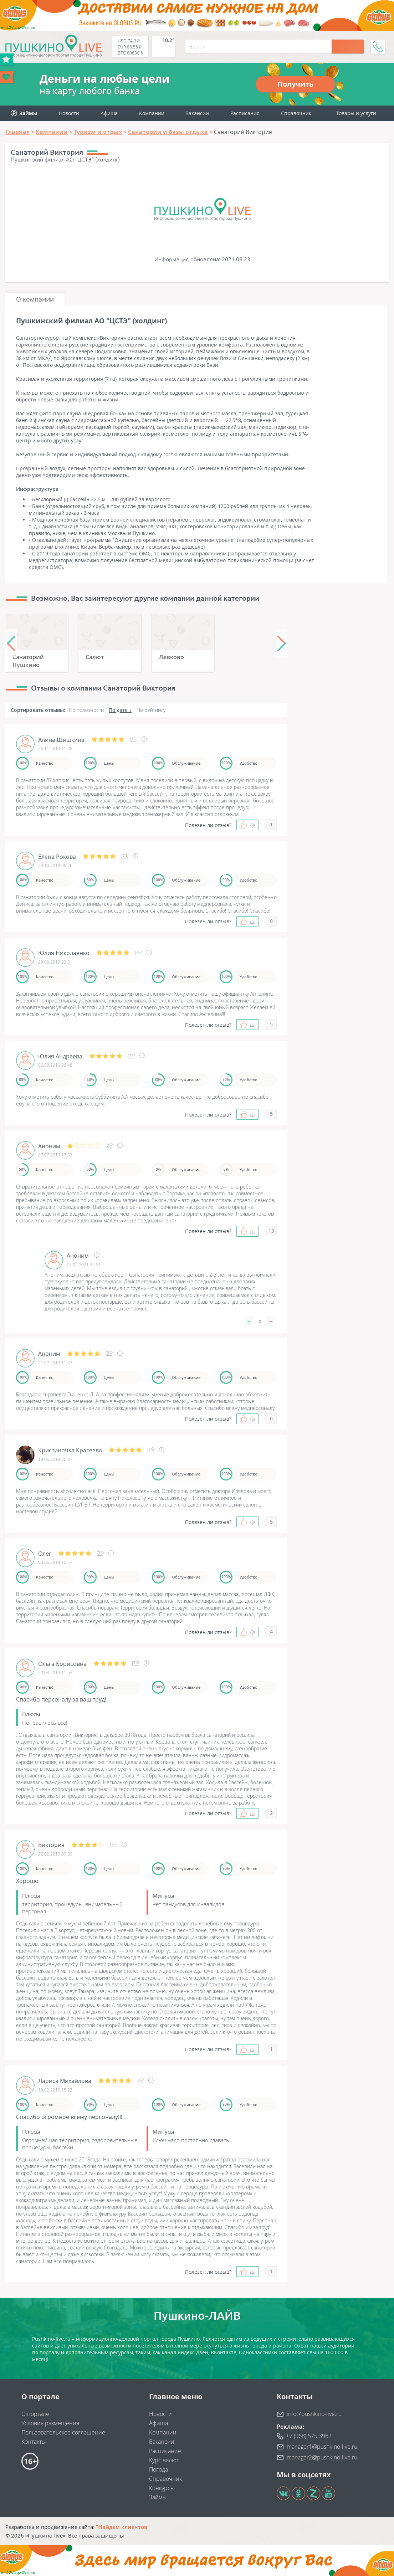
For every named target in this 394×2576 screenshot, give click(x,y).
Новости (69, 113)
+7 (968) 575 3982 (309, 2436)
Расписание (165, 2451)
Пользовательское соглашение (63, 2432)
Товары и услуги (356, 113)
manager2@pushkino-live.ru (322, 2457)
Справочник (296, 113)
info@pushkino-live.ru (314, 2414)
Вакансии (197, 113)
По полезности (86, 710)
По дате (118, 710)
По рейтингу (151, 710)
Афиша (109, 113)
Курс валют (164, 2460)
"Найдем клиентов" (123, 2526)
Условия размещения (50, 2423)
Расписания (245, 113)
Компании (151, 113)
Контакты (33, 2442)
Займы (158, 2497)
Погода (158, 2469)
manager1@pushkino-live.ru (322, 2447)
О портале (35, 2414)
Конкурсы (162, 2488)
